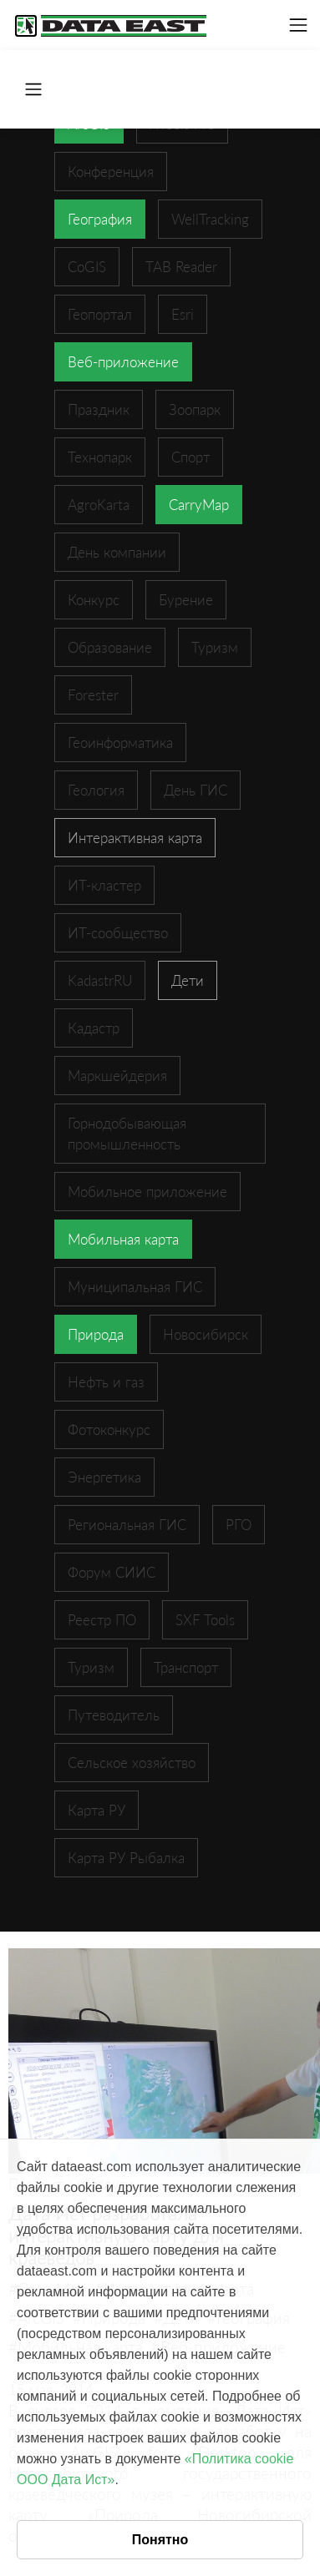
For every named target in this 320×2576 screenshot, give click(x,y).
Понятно (160, 2540)
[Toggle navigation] (298, 25)
